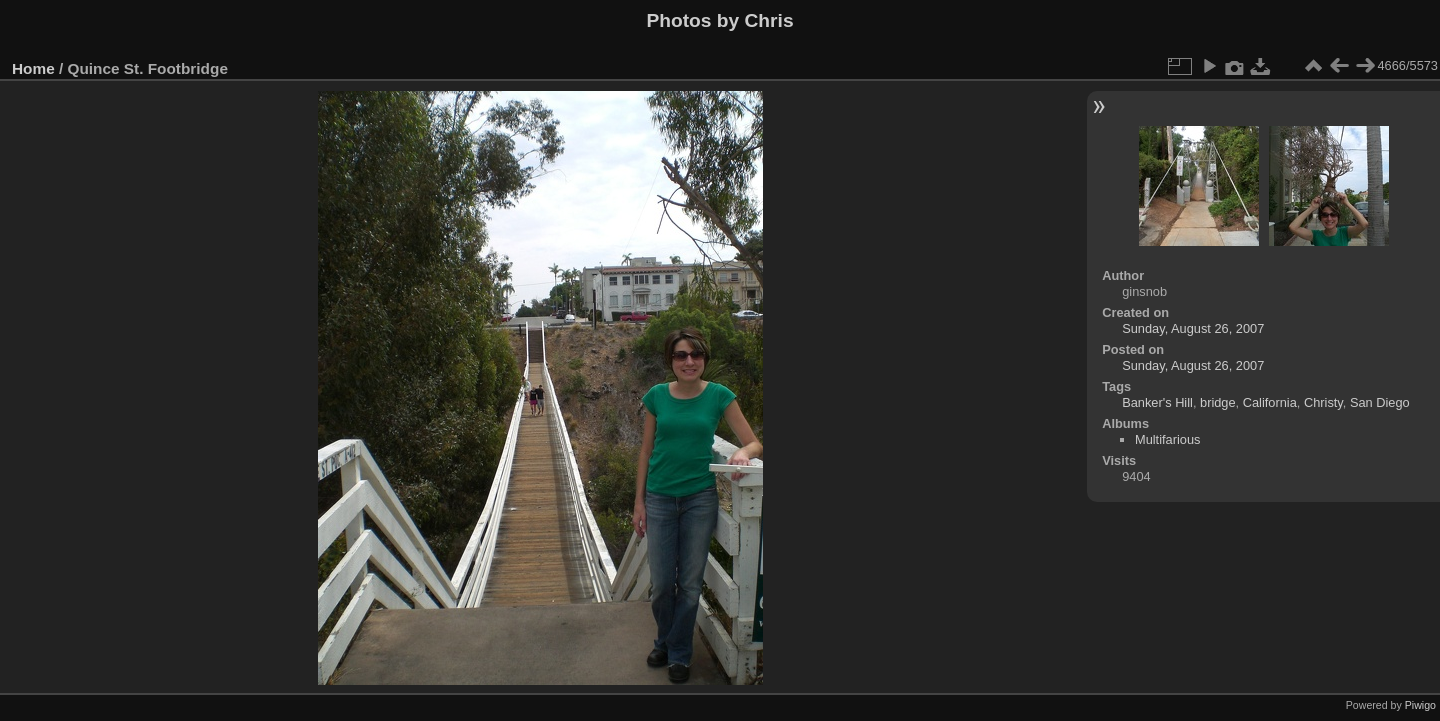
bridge (1218, 402)
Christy (1323, 402)
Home (33, 68)
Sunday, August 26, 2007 (1193, 328)
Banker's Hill (1157, 402)
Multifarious (1167, 439)
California (1270, 402)
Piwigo (1420, 705)
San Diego (1380, 402)
